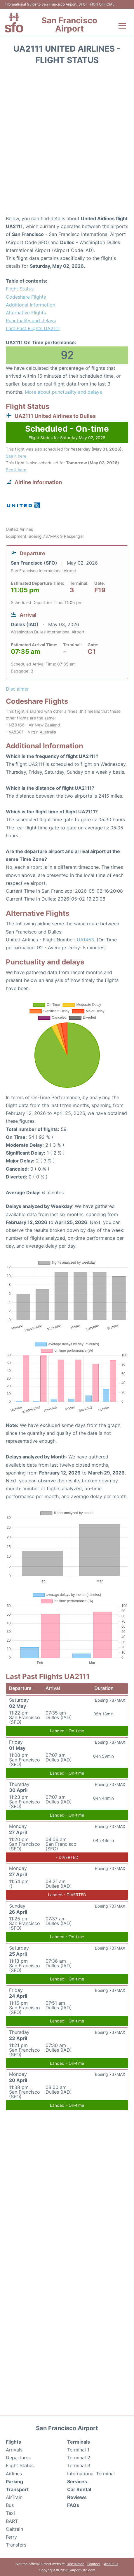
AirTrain (14, 2497)
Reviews (77, 2497)
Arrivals (14, 2450)
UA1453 (85, 940)
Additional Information (30, 305)
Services (77, 2481)
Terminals (78, 2442)
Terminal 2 (78, 2458)
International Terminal (91, 2474)
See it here (16, 455)
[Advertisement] (67, 142)
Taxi (10, 2513)
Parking (14, 2481)
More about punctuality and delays (63, 392)
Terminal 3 (78, 2465)
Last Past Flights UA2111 (33, 328)
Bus (10, 2505)
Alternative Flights (26, 313)
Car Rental (79, 2489)
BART (12, 2521)
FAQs (73, 2505)
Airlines (14, 2474)
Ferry (11, 2537)
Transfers (16, 2545)
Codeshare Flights (26, 297)
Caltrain (14, 2529)
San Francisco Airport (69, 24)
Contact (93, 2564)
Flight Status (20, 289)
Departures (18, 2458)
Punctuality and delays (31, 320)
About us (111, 2564)
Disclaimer (75, 2564)
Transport (17, 2489)
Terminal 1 (78, 2450)
